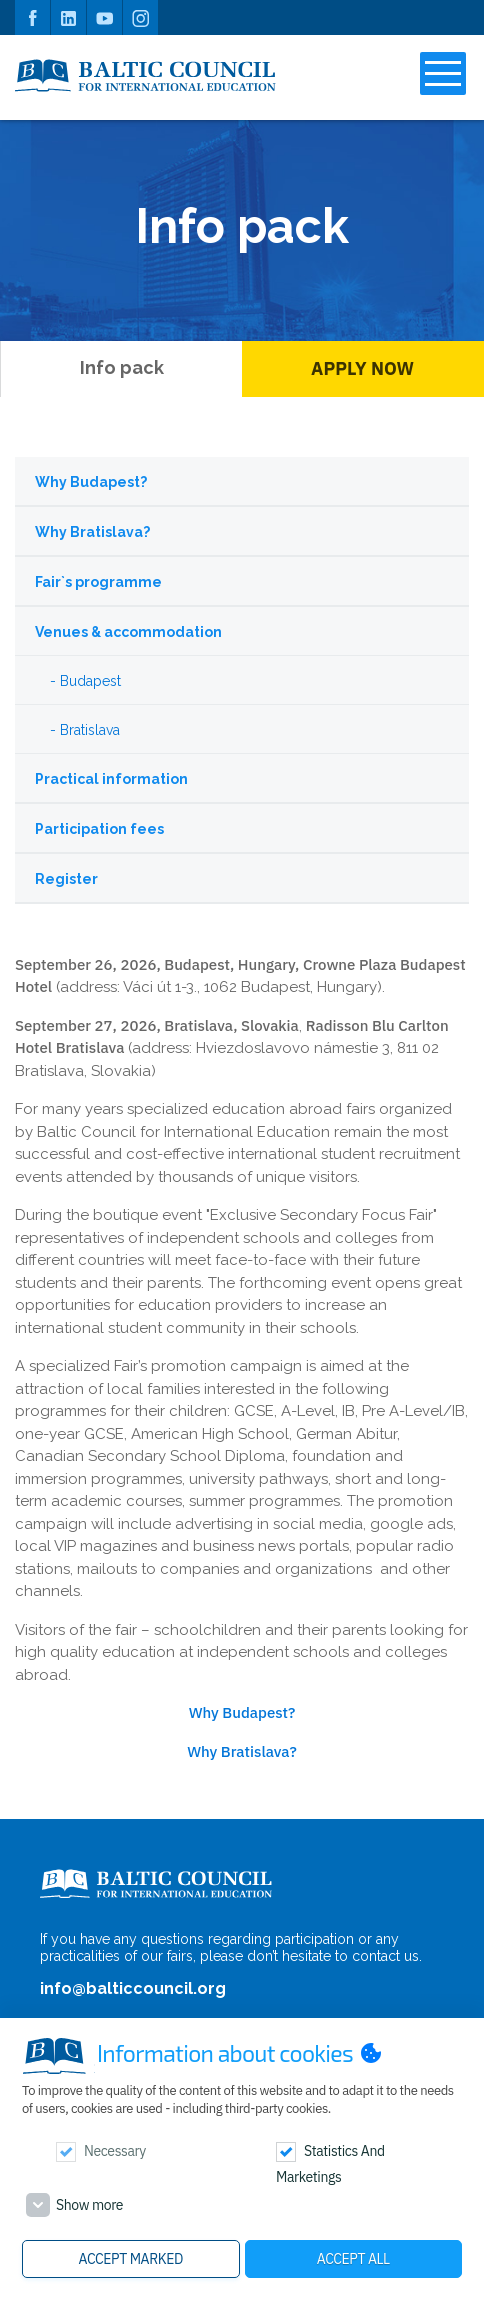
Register (66, 879)
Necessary (115, 2151)
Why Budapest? (91, 482)
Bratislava (90, 730)
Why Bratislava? (92, 532)
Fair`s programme (98, 582)
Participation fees (99, 829)
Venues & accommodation (128, 632)
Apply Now (362, 368)
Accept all (353, 2259)
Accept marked (131, 2259)
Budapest (90, 681)
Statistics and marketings (330, 2164)
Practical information (111, 779)
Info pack (122, 367)
